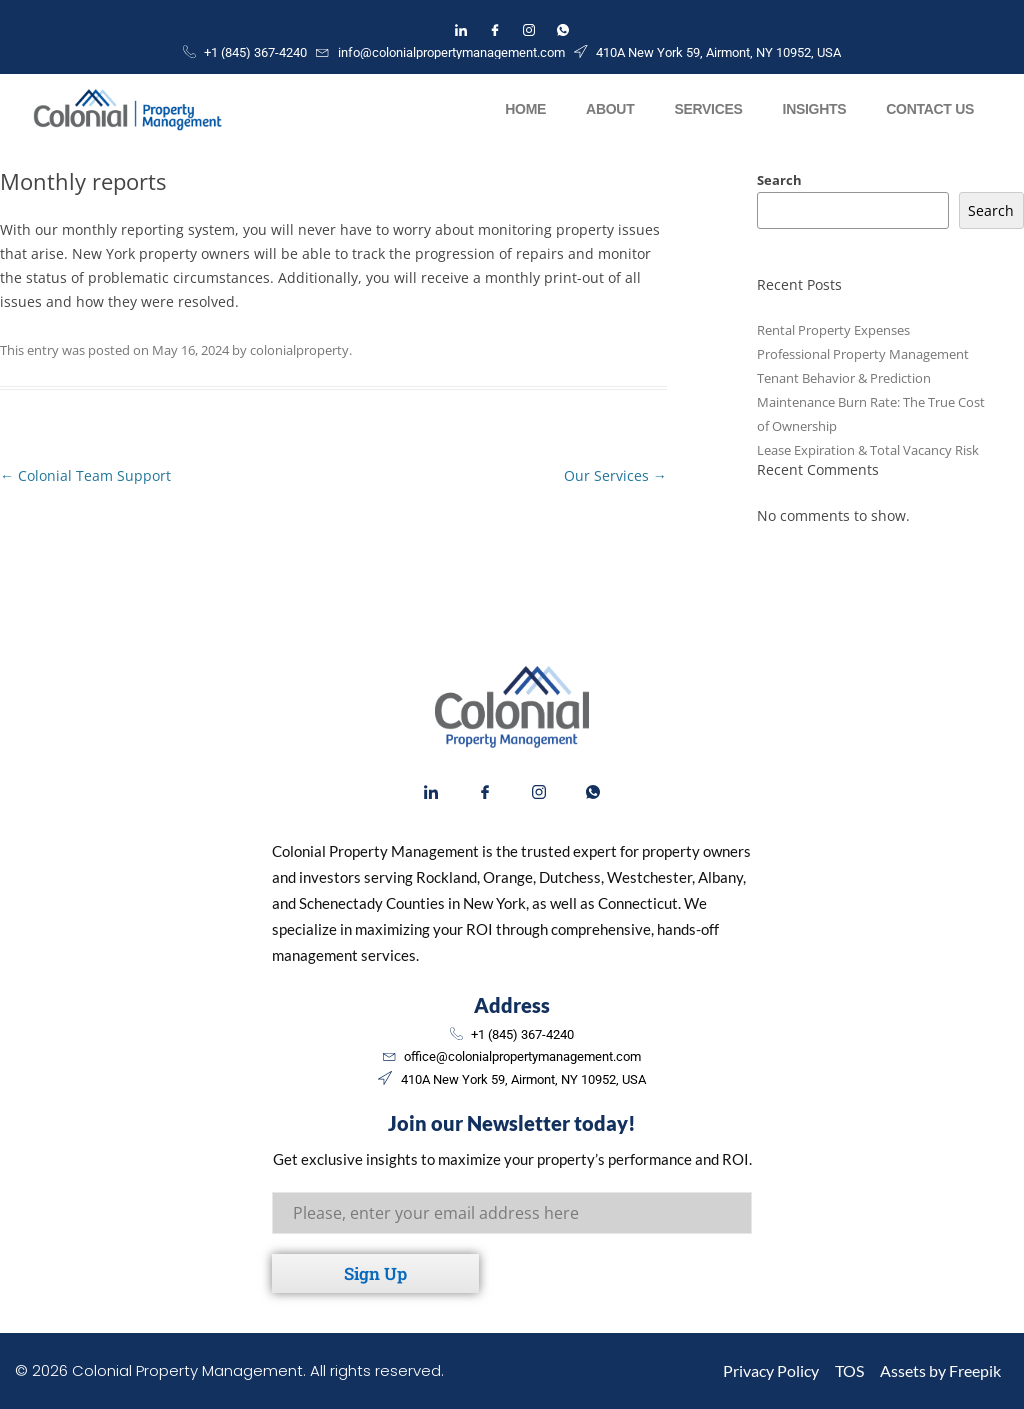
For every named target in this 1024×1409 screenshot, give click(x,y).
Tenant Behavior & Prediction (844, 378)
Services (708, 109)
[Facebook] (495, 30)
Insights (815, 109)
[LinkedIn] (461, 30)
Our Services (615, 475)
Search (779, 180)
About (610, 109)
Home (525, 109)
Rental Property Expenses (833, 330)
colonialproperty (299, 350)
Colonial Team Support (85, 475)
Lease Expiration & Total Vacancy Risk (868, 450)
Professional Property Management (863, 354)
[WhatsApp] (563, 30)
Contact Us (930, 109)
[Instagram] (529, 30)
